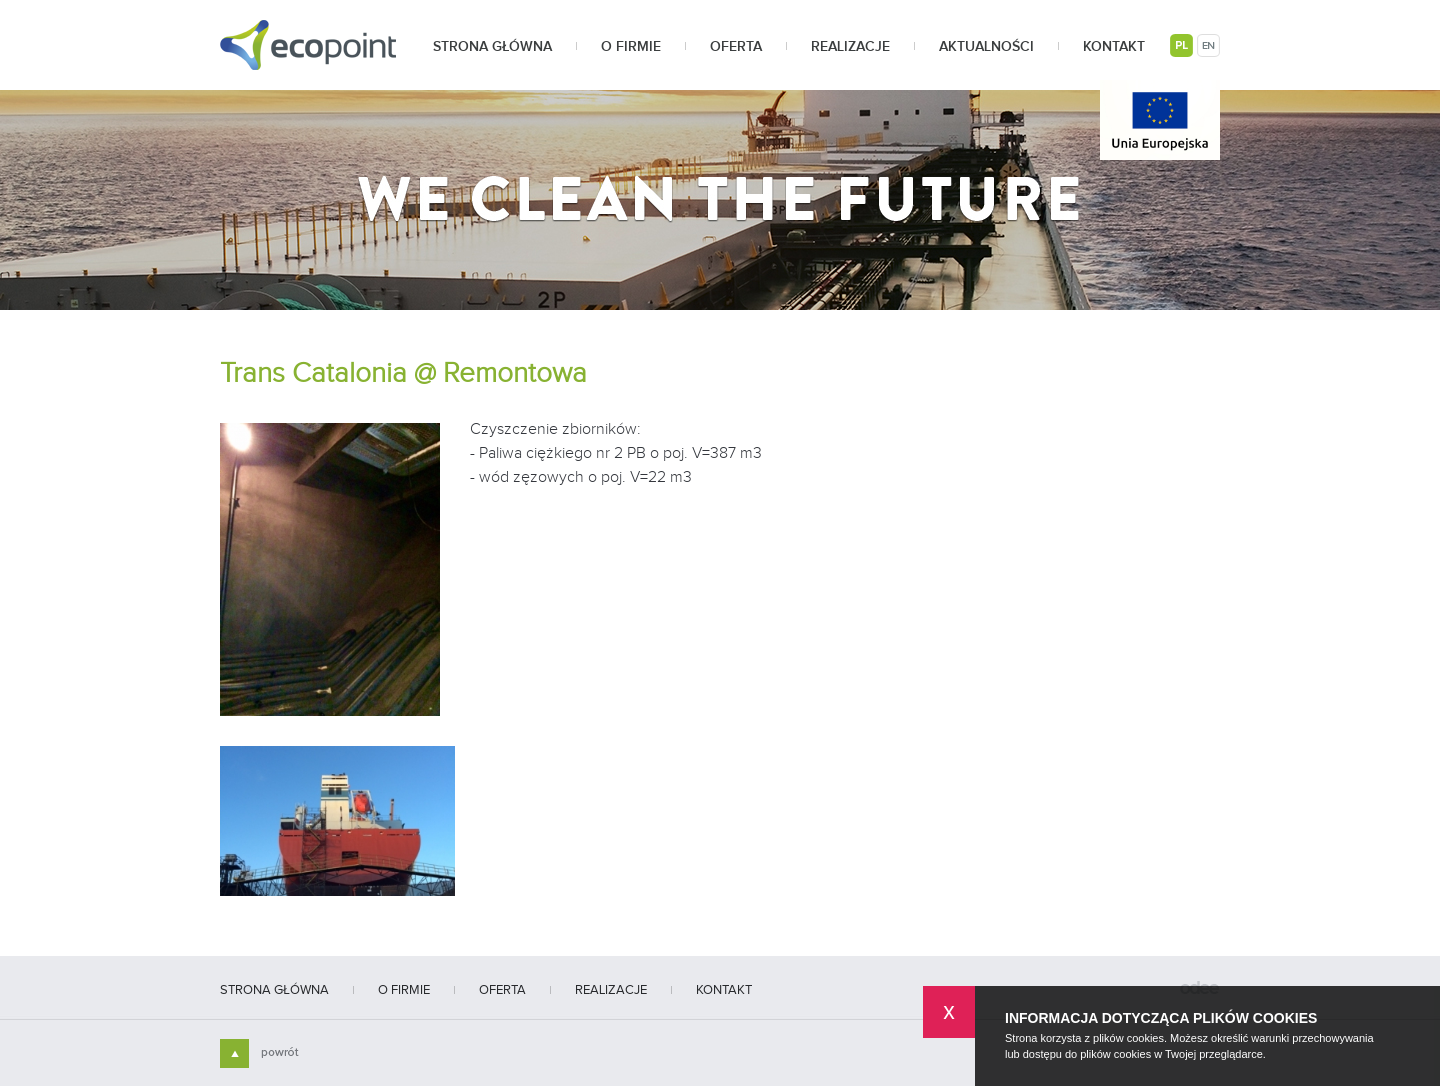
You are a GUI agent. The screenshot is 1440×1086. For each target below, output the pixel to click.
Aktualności (986, 47)
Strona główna (492, 47)
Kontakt (1114, 47)
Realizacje (850, 47)
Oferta (736, 47)
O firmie (631, 47)
